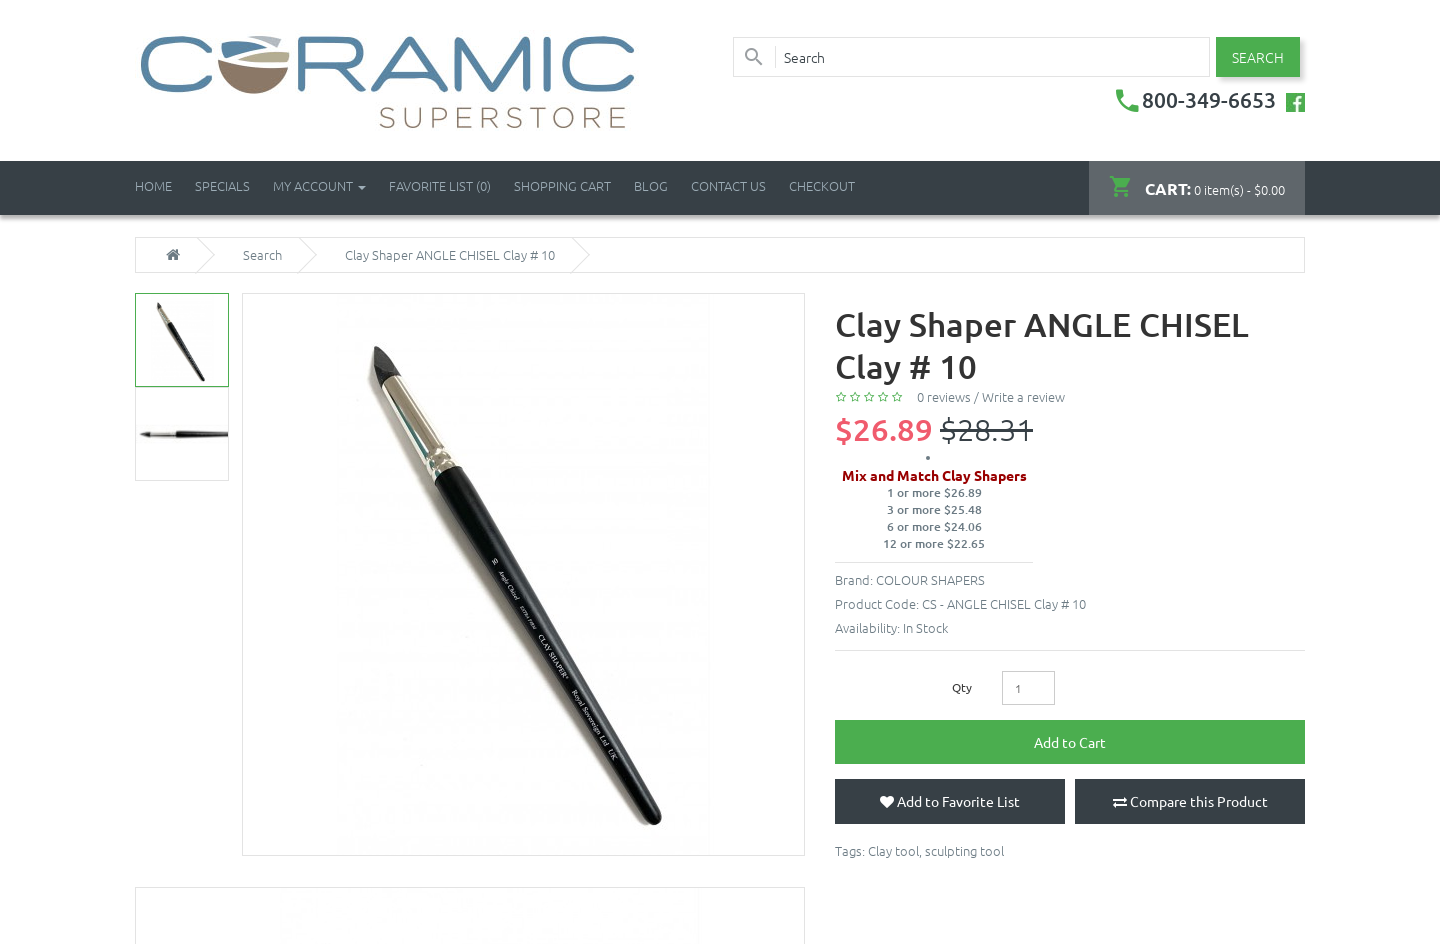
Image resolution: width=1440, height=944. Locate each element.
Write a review (1023, 396)
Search (262, 255)
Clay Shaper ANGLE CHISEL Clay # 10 (450, 255)
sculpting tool (964, 850)
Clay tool (893, 850)
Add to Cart (1070, 742)
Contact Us (728, 185)
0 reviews (944, 396)
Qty (962, 687)
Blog (651, 185)
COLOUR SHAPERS (930, 579)
